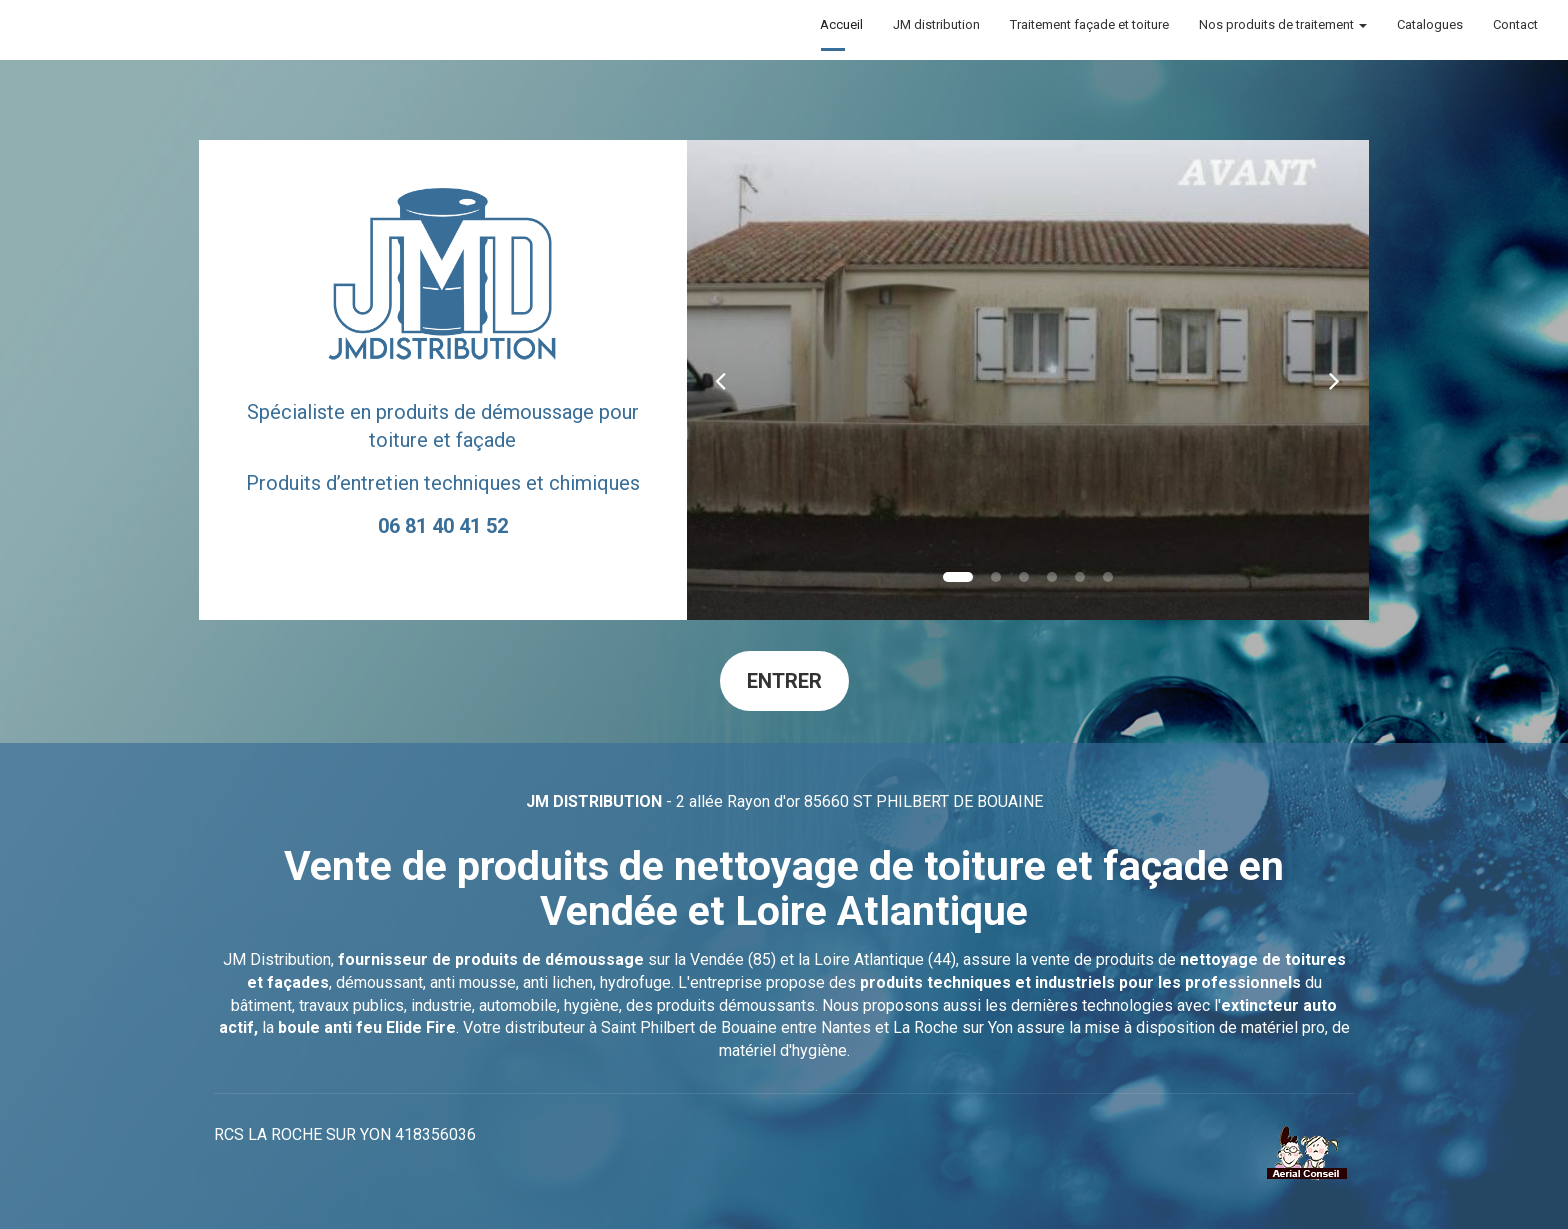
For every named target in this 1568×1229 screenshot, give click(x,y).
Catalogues (1430, 24)
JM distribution (936, 24)
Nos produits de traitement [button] (1283, 24)
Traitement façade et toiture (1089, 24)
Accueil (841, 24)
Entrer (784, 681)
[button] (721, 380)
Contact (1515, 24)
